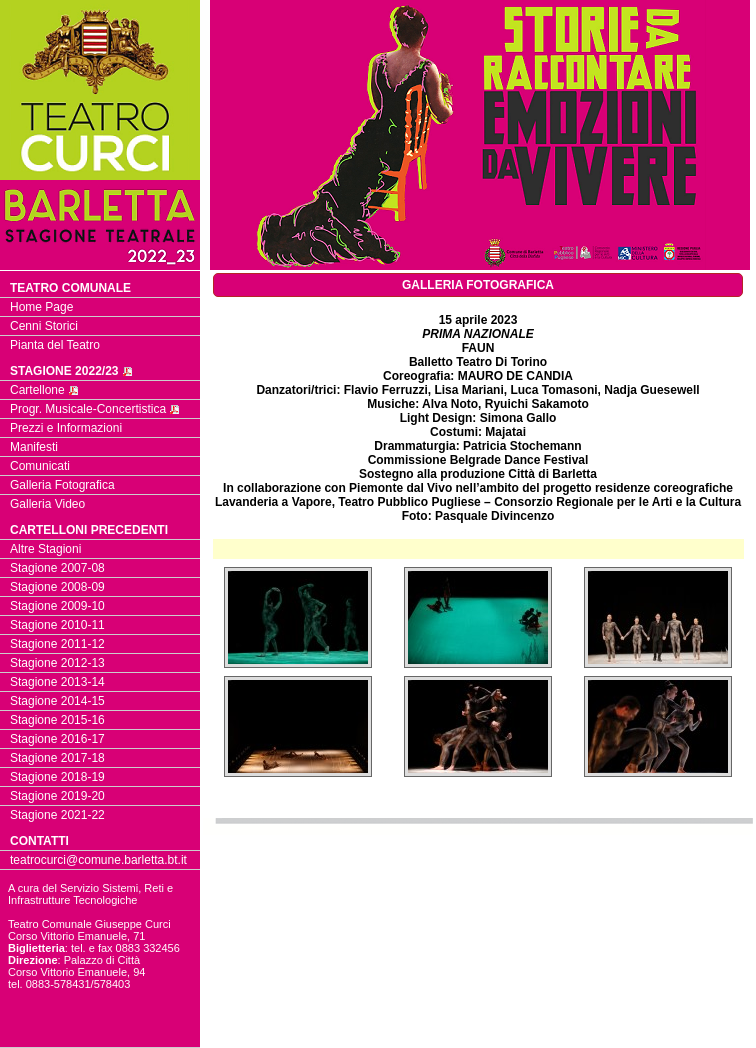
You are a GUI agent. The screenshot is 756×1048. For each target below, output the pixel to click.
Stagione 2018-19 (57, 777)
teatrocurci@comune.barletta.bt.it (98, 860)
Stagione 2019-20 (57, 796)
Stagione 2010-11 (57, 625)
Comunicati (40, 466)
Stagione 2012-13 (57, 663)
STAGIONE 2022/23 (72, 371)
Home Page (41, 307)
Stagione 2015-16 (57, 720)
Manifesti (34, 447)
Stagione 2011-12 (57, 644)
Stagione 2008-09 (57, 587)
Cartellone (45, 390)
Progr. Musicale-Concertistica (95, 409)
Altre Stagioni (45, 549)
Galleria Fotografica (62, 485)
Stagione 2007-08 (57, 568)
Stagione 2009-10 (57, 606)
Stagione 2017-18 (57, 758)
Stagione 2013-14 (57, 682)
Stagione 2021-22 (57, 815)
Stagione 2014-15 (57, 701)
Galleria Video (47, 504)
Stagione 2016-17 (57, 739)
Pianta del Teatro (55, 345)
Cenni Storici (44, 326)
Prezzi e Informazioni (66, 428)
